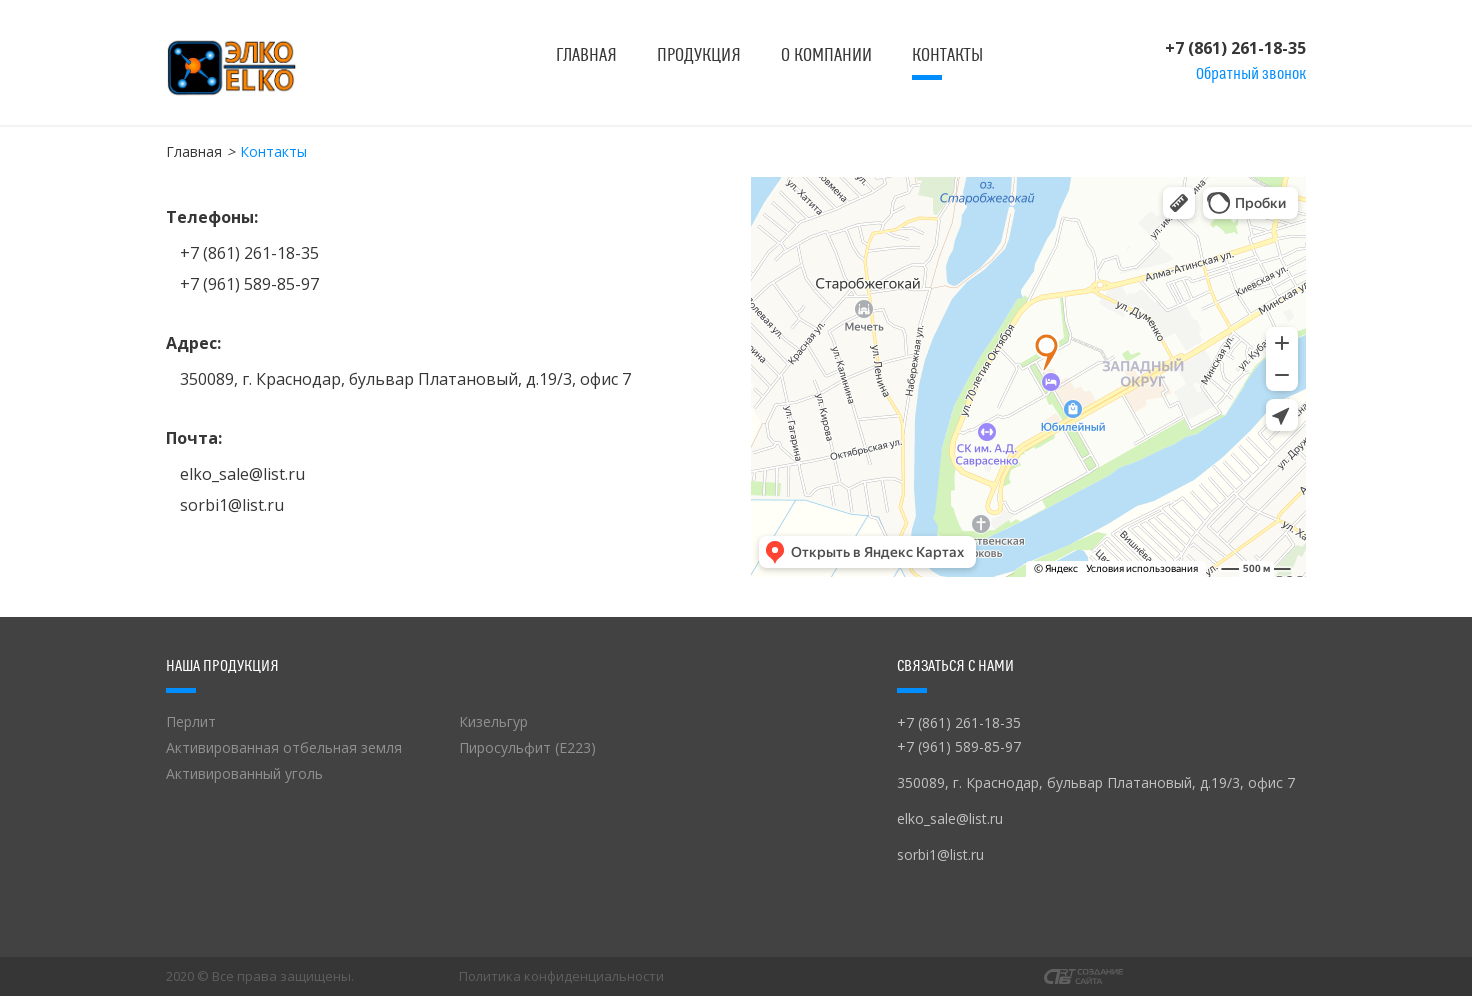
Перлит (191, 721)
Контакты (947, 55)
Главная (586, 55)
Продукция (699, 55)
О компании (826, 55)
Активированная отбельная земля (284, 747)
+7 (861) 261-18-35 (1235, 48)
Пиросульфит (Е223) (527, 747)
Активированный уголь (244, 773)
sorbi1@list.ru (232, 505)
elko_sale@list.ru (242, 474)
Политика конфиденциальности (561, 976)
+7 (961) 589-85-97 (249, 284)
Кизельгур (493, 721)
